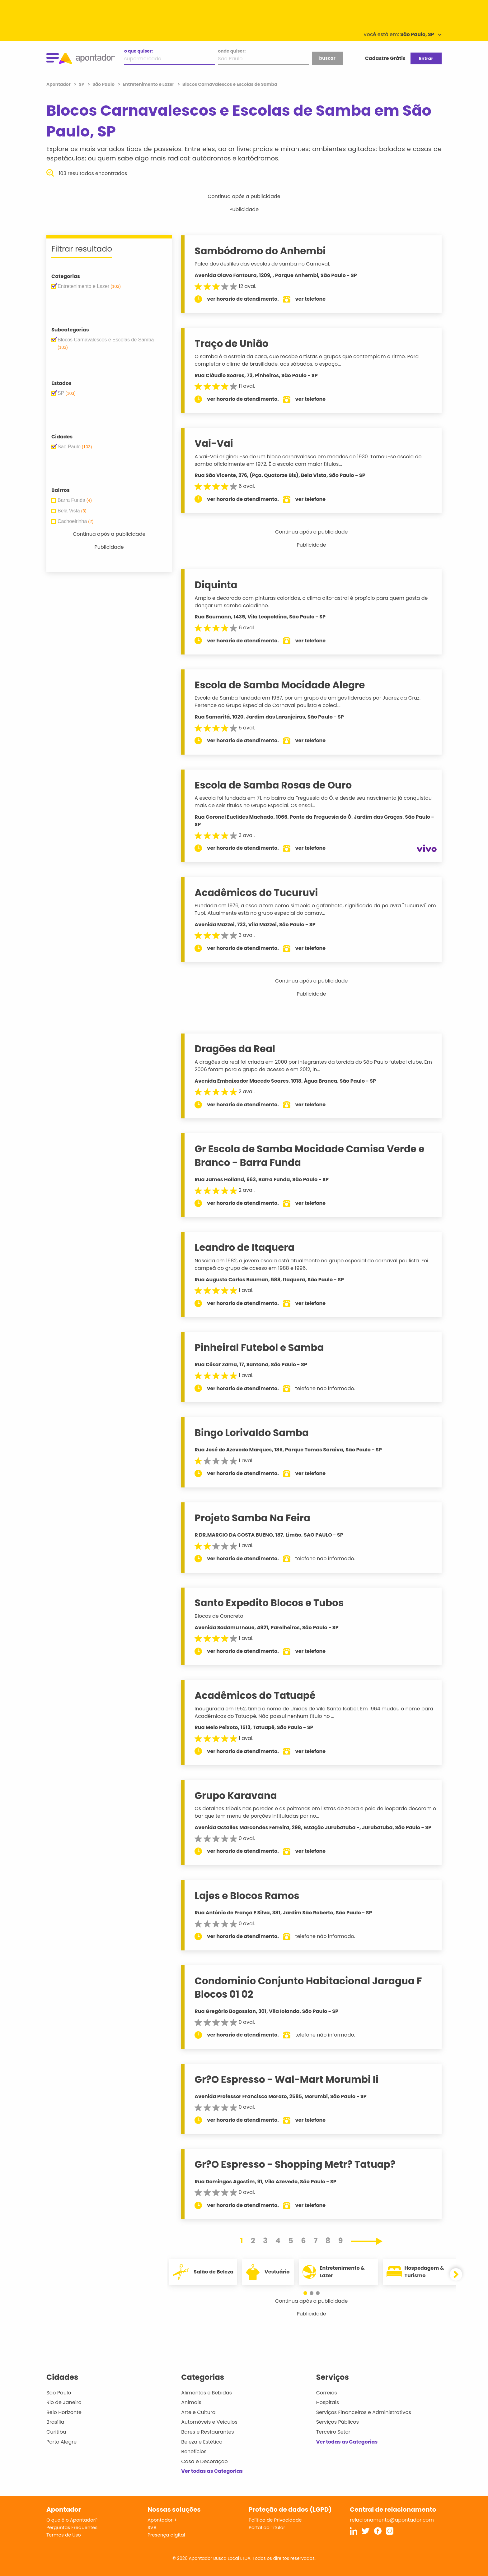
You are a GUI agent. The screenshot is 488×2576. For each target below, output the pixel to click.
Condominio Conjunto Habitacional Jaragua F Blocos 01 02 (310, 1987)
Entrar (426, 58)
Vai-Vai (216, 443)
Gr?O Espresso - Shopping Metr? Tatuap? (297, 2164)
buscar (327, 58)
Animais (191, 2402)
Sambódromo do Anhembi (262, 251)
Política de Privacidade (275, 2520)
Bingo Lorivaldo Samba (254, 1433)
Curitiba (56, 2431)
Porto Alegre (61, 2441)
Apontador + (162, 2520)
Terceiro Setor (333, 2431)
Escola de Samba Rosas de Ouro (275, 785)
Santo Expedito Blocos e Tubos (271, 1603)
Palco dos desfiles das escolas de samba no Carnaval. (264, 263)
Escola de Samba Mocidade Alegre (282, 685)
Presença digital (166, 2535)
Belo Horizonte (64, 2412)
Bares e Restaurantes (207, 2431)
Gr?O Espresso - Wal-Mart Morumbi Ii (289, 2079)
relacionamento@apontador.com (392, 2519)
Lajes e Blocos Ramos (249, 1896)
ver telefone (313, 299)
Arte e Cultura (198, 2412)
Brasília (55, 2422)
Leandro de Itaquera (247, 1247)
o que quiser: (138, 51)
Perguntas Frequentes (71, 2527)
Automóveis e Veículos (209, 2422)
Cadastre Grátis (385, 58)
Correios (326, 2392)
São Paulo (58, 2392)
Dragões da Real (237, 1049)
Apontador (59, 84)
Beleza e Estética (202, 2441)
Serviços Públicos (337, 2422)
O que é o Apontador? (71, 2520)
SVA (152, 2527)
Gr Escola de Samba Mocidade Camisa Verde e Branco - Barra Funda (312, 1155)
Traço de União (234, 343)
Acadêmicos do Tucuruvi (258, 893)
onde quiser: (232, 51)
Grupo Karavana (238, 1795)
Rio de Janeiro (64, 2402)
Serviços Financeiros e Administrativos (363, 2412)
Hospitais (327, 2402)
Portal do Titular (267, 2527)
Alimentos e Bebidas (206, 2392)
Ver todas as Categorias (212, 2471)
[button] (308, 2293)
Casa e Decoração (204, 2461)
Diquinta (218, 585)
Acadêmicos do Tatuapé (257, 1695)
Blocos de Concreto (221, 1616)
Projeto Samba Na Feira (255, 1518)
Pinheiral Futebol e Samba (261, 1347)
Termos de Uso (63, 2535)
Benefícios (193, 2451)
